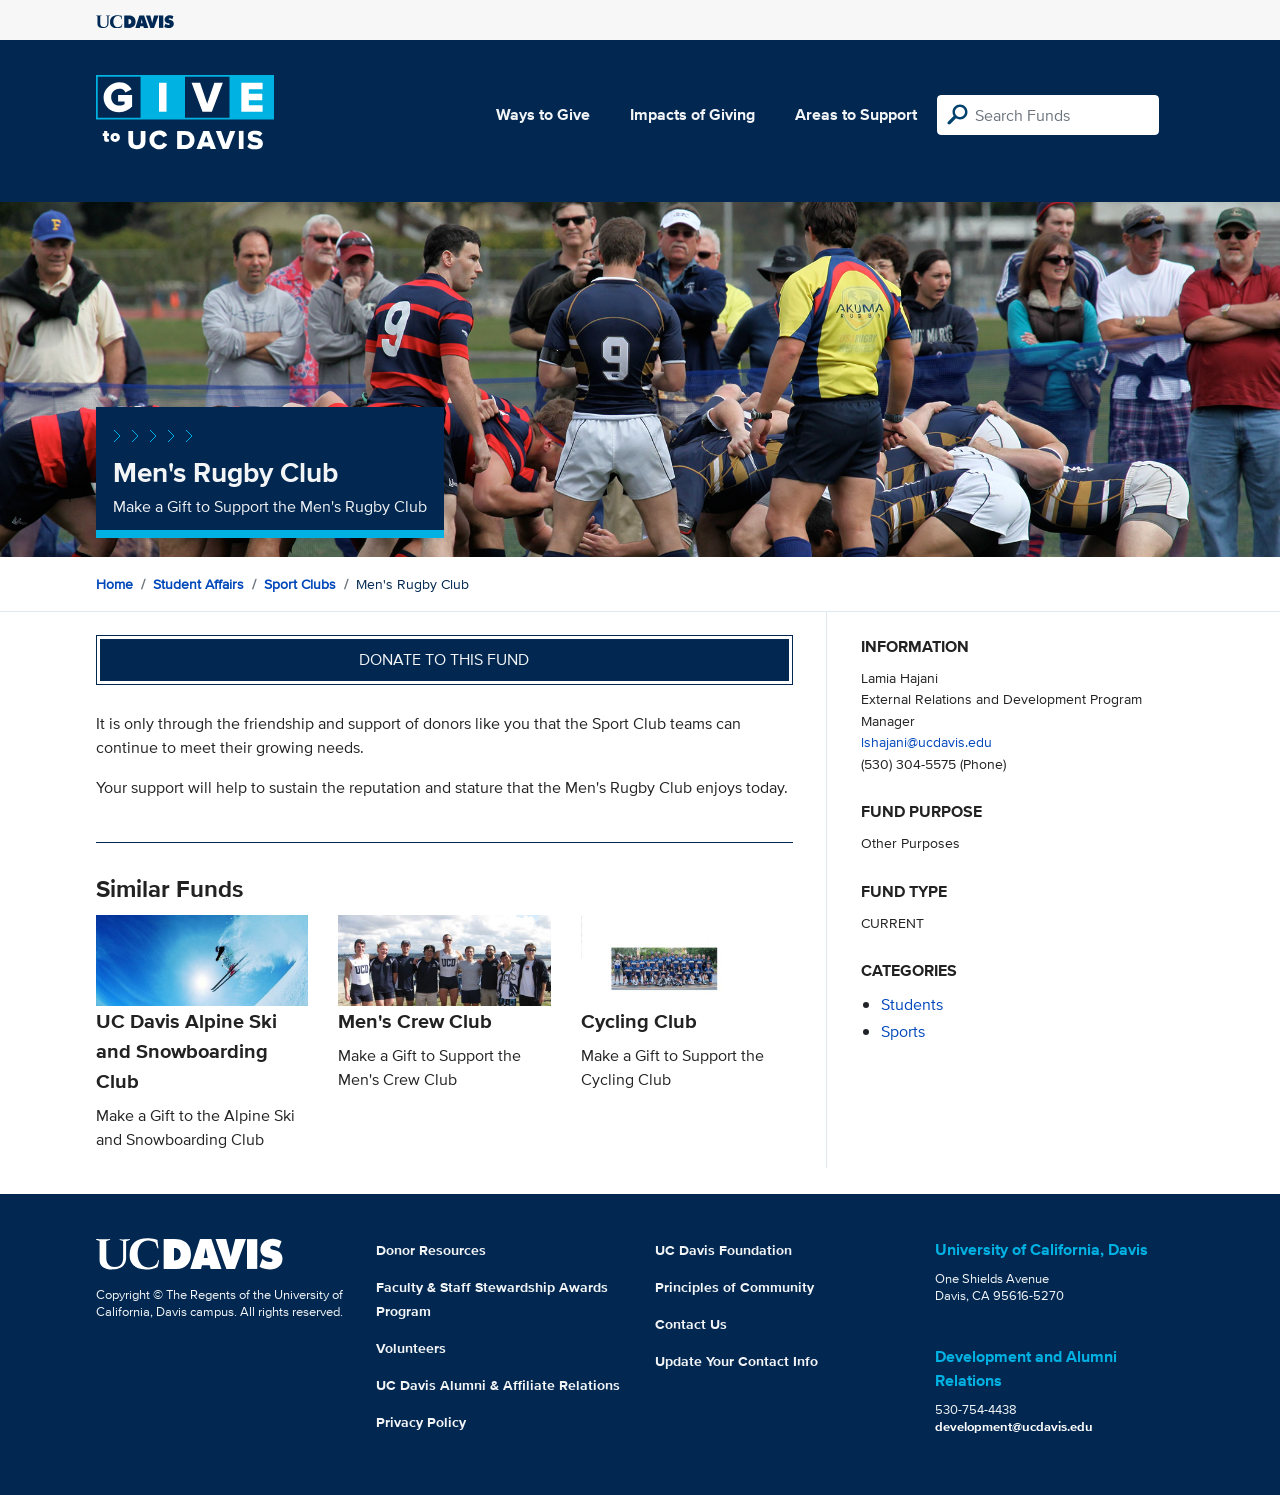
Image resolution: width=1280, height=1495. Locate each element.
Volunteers (411, 1348)
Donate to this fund (444, 659)
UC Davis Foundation (723, 1250)
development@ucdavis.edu (1014, 1426)
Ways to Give (543, 114)
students (912, 1004)
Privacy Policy (421, 1422)
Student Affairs (198, 584)
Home (114, 584)
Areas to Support (856, 114)
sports (903, 1031)
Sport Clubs (300, 584)
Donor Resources (431, 1250)
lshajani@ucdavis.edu (926, 741)
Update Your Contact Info (736, 1361)
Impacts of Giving (692, 114)
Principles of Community (734, 1287)
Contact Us (691, 1324)
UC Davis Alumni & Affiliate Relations (498, 1385)
